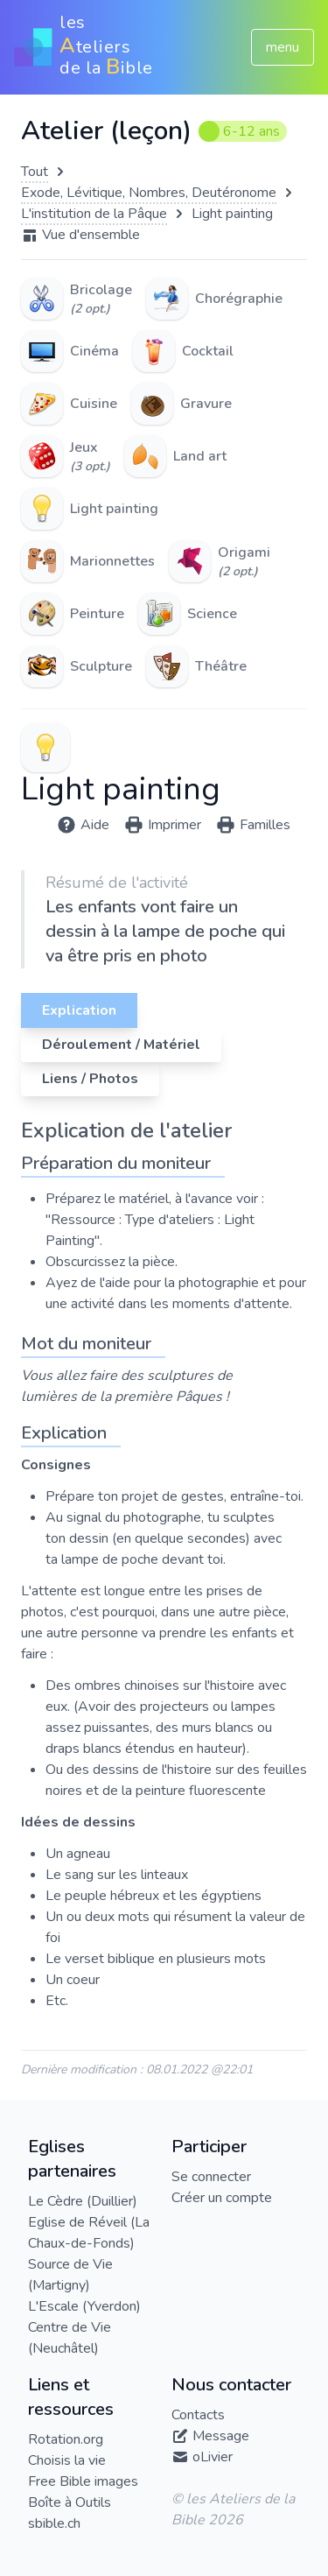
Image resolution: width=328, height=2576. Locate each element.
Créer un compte (221, 2197)
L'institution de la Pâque (94, 213)
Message (220, 2436)
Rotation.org (65, 2439)
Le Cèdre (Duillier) (82, 2201)
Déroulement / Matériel (121, 1044)
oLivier (212, 2457)
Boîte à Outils (69, 2502)
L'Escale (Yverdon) (84, 2306)
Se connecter (211, 2176)
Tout (34, 171)
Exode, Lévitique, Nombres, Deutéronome (148, 192)
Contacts (198, 2415)
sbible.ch (54, 2523)
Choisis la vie (67, 2460)
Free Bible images (83, 2481)
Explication (79, 1010)
